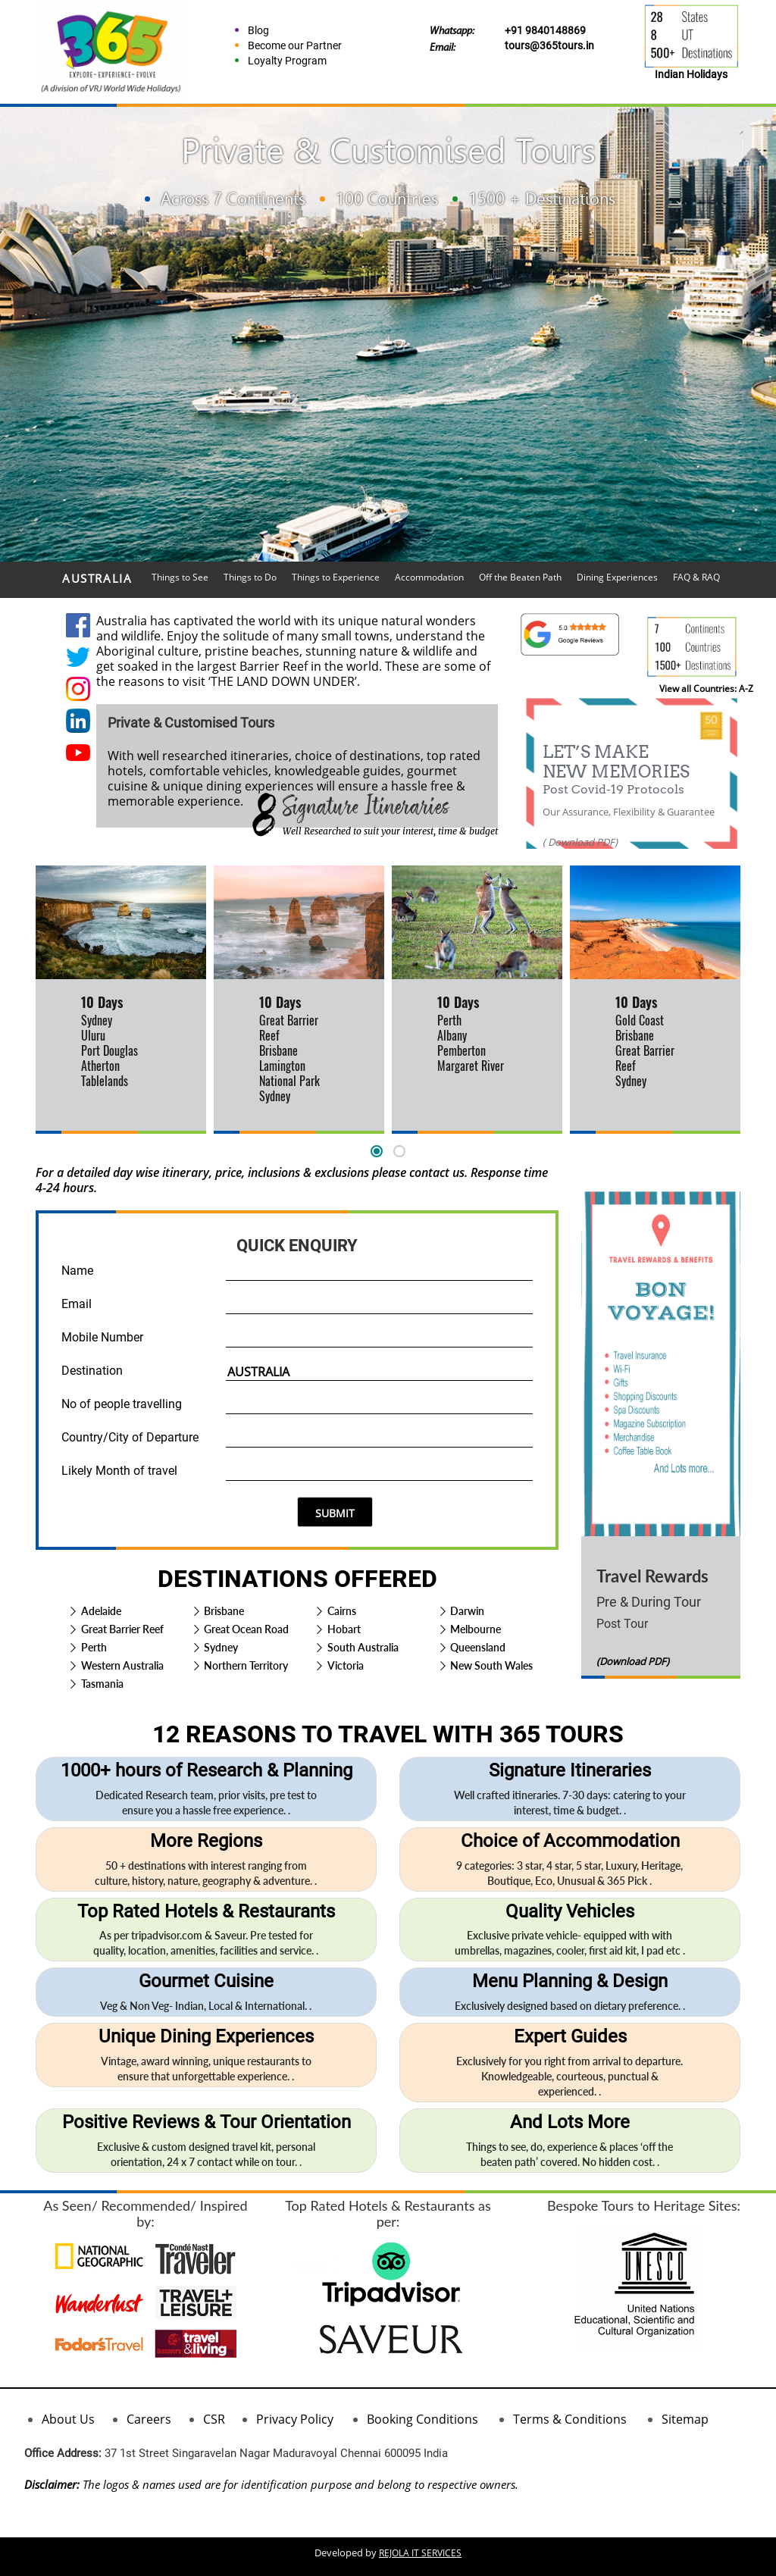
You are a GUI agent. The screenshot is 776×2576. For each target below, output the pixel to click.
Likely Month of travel (119, 1470)
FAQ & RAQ (696, 577)
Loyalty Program (287, 61)
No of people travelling (121, 1404)
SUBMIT (335, 1513)
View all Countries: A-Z (706, 688)
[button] (376, 1151)
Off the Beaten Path (520, 577)
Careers (149, 2419)
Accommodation (429, 577)
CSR (214, 2419)
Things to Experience (336, 577)
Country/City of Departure (130, 1437)
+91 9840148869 (545, 30)
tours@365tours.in (549, 45)
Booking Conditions (422, 2419)
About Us (68, 2419)
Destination (92, 1370)
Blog (258, 30)
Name (77, 1270)
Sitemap (685, 2419)
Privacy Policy (294, 2419)
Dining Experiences (617, 577)
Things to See (180, 577)
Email (76, 1304)
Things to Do (250, 577)
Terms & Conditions (570, 2419)
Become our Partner (295, 45)
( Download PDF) (580, 842)
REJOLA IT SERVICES (420, 2552)
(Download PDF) (632, 1661)
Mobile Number (102, 1337)
